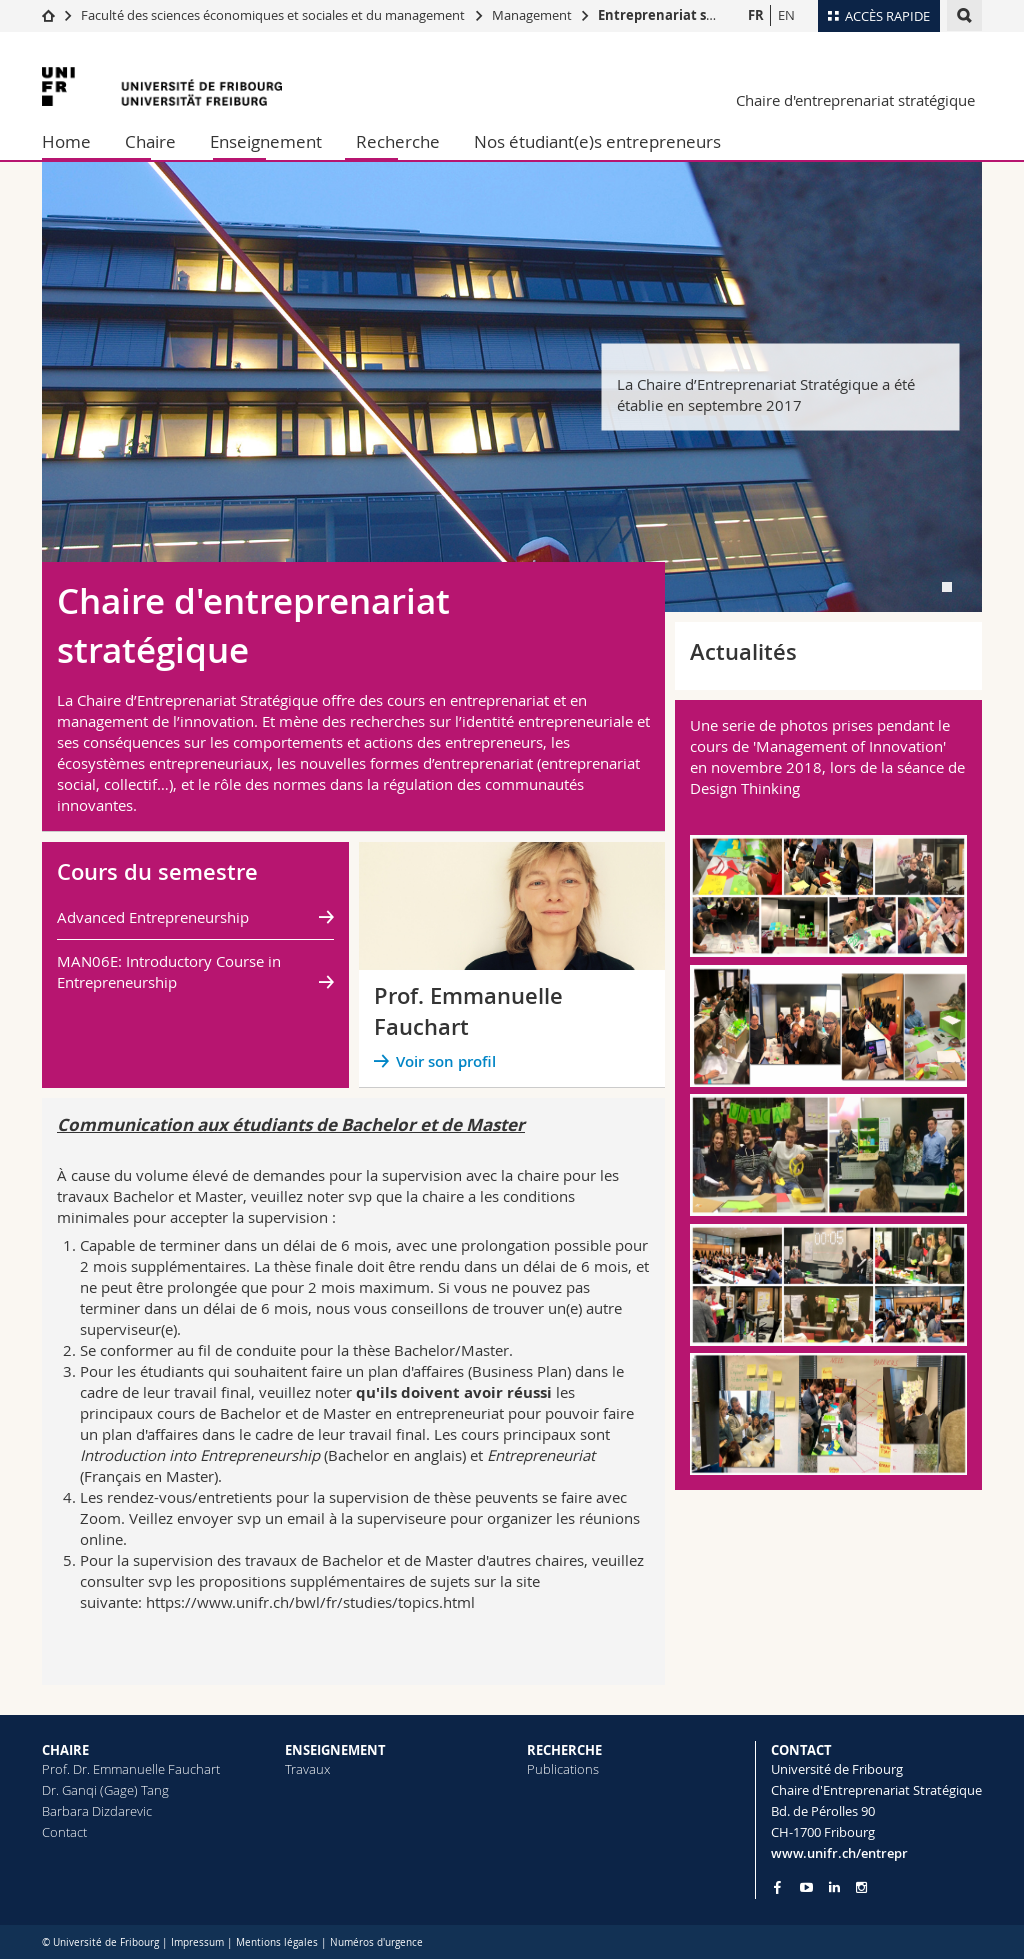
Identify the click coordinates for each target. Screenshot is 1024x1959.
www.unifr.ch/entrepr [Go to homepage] (839, 1853)
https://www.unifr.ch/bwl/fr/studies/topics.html (310, 1602)
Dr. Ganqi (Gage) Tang (105, 1790)
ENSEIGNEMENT (335, 1750)
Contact (64, 1832)
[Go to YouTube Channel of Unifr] (806, 1887)
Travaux (307, 1769)
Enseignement (266, 141)
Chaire (150, 141)
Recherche (398, 141)
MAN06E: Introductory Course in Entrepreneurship (169, 971)
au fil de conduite (236, 1350)
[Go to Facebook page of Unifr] (777, 1887)
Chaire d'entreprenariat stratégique (855, 100)
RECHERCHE (564, 1750)
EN (786, 15)
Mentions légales (277, 1942)
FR (756, 15)
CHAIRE (65, 1750)
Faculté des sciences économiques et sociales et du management (273, 15)
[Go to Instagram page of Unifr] (861, 1887)
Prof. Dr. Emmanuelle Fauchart (131, 1769)
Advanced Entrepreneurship (153, 917)
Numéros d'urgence (376, 1942)
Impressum (197, 1942)
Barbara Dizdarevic (97, 1811)
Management (532, 15)
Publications (563, 1769)
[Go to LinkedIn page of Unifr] (834, 1887)
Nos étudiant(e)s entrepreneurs (597, 141)
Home (66, 141)
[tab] (947, 587)
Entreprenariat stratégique (687, 15)
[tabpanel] (512, 387)
